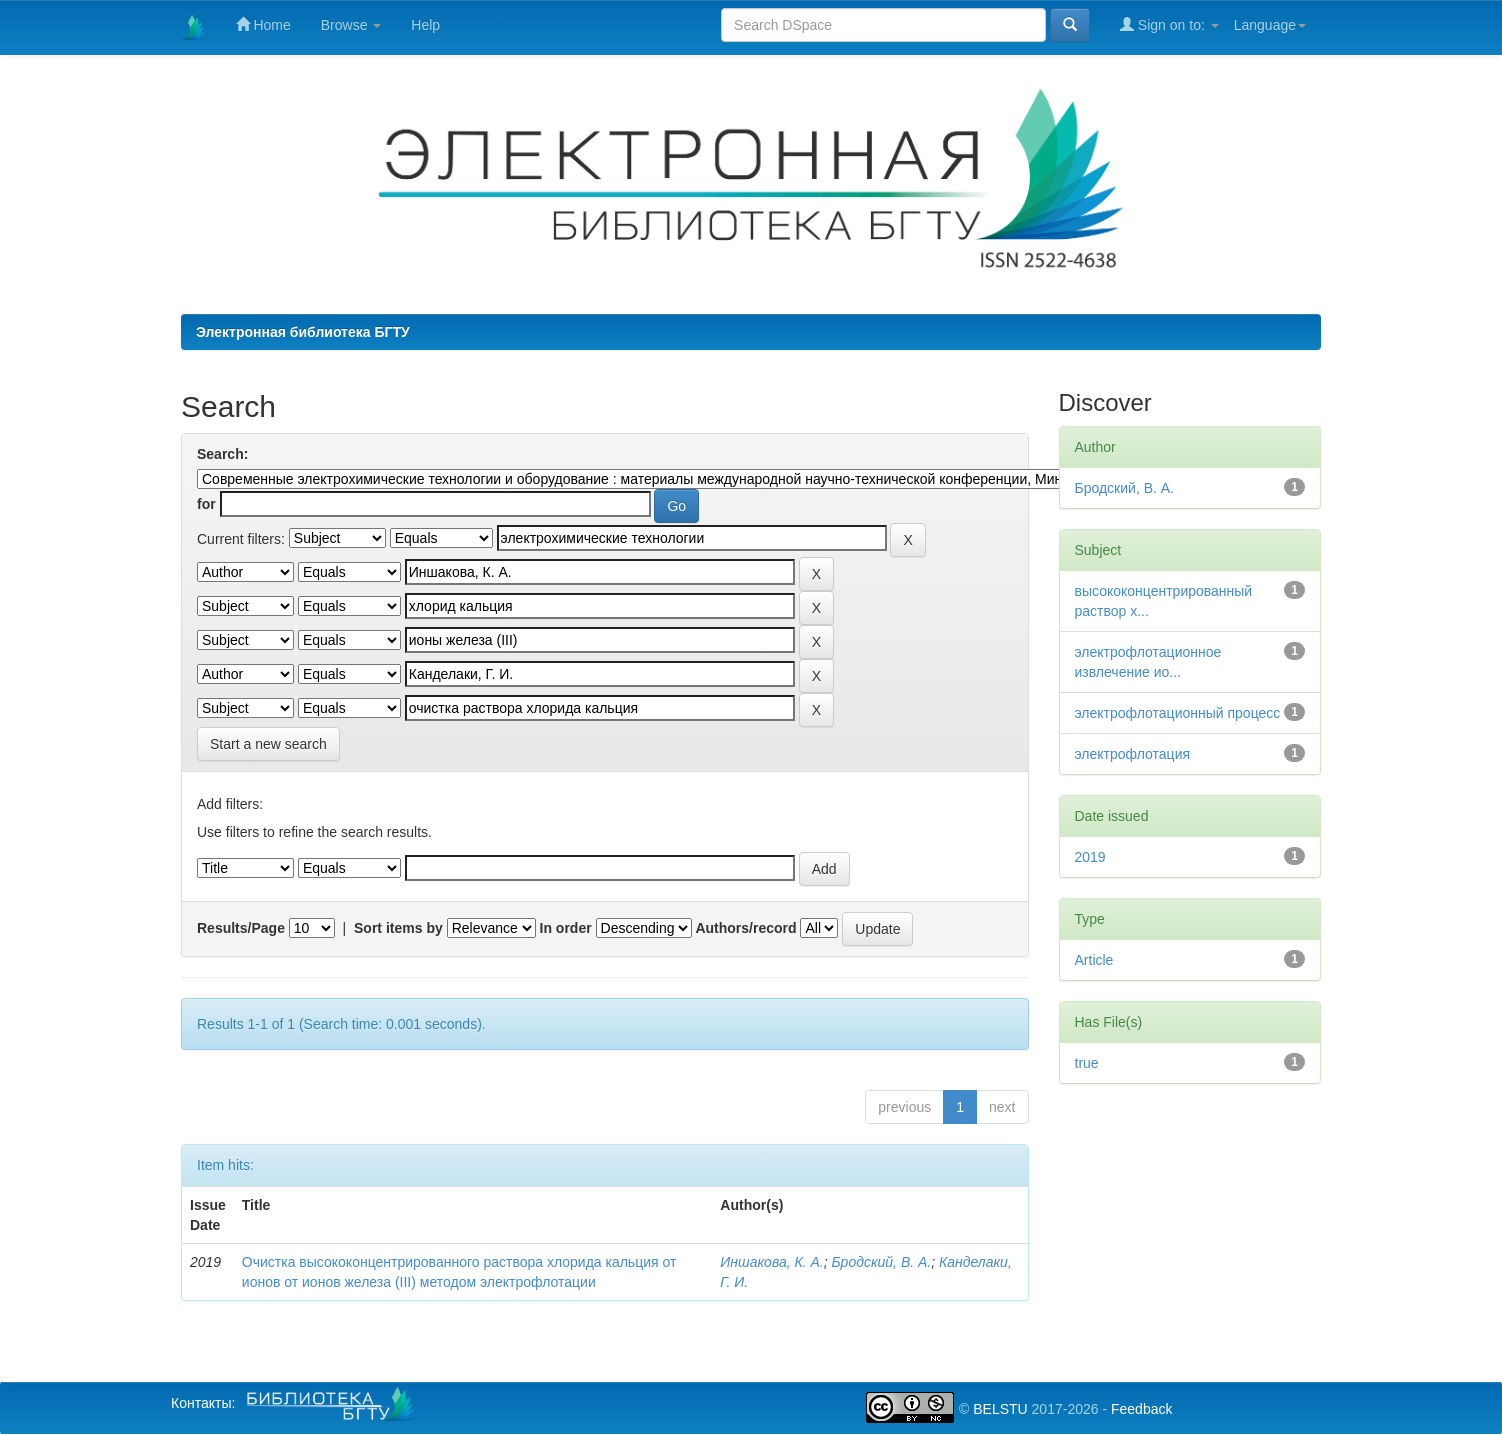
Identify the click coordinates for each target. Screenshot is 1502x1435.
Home (263, 24)
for (206, 504)
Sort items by (398, 928)
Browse (351, 25)
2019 (1090, 857)
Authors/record (745, 928)
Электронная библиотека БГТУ (303, 332)
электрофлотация (1133, 754)
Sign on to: (1169, 24)
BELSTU (1000, 1409)
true (1087, 1063)
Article (1094, 960)
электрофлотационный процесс (1178, 713)
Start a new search (268, 744)
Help (425, 25)
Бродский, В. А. (882, 1262)
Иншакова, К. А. (771, 1262)
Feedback (1141, 1409)
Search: (222, 454)
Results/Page (241, 928)
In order (566, 928)
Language (1270, 25)
